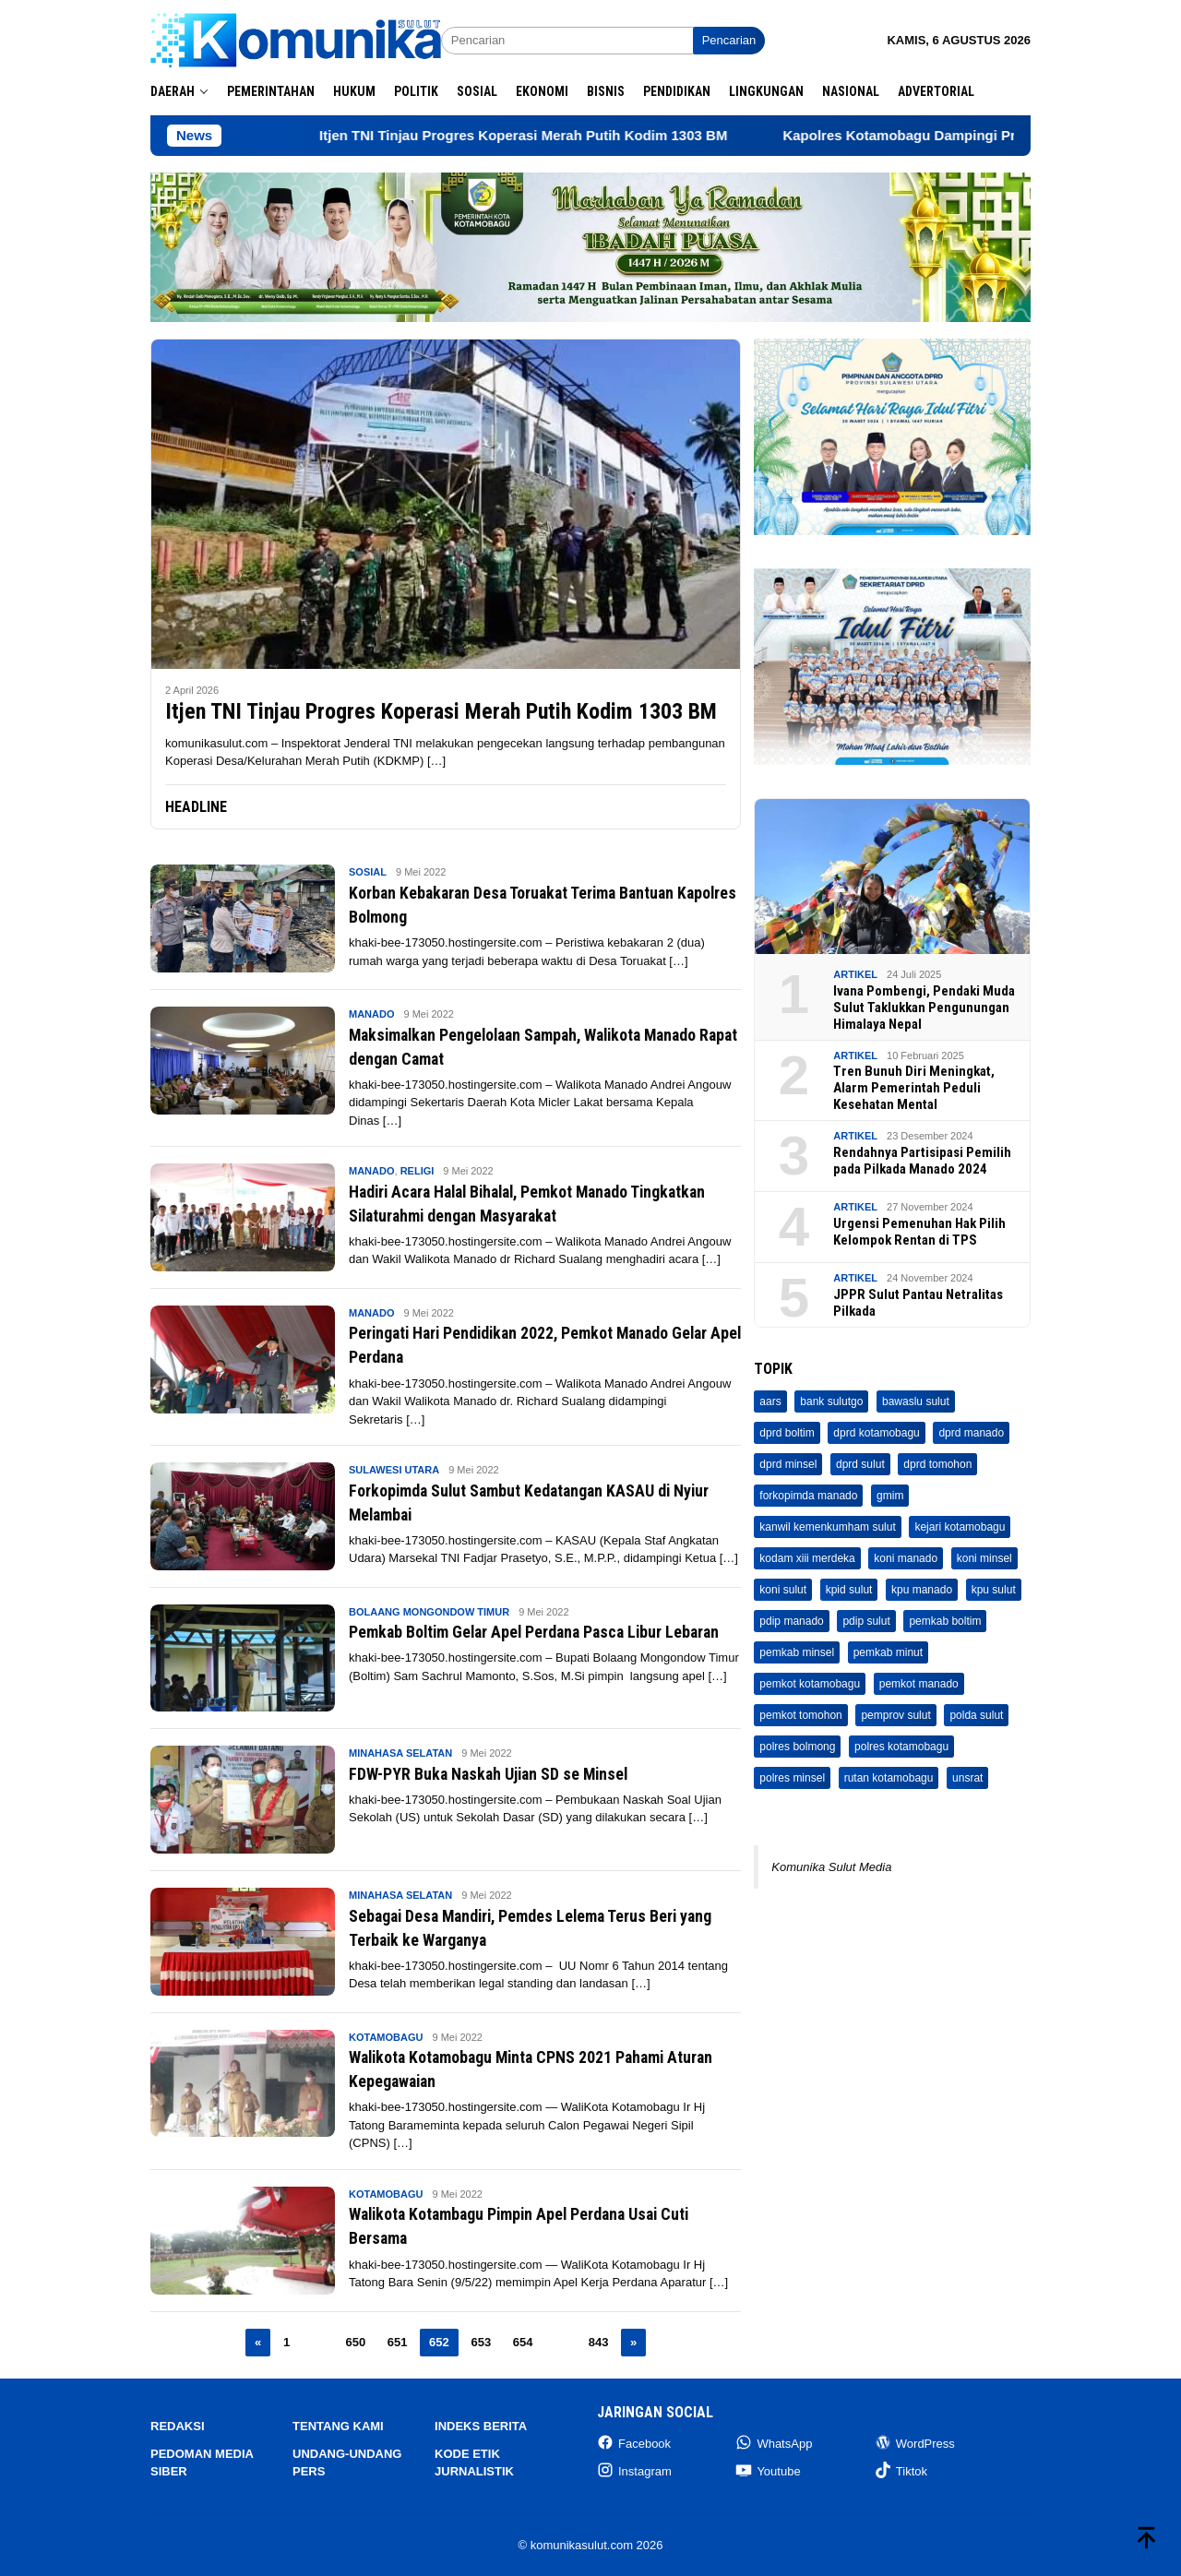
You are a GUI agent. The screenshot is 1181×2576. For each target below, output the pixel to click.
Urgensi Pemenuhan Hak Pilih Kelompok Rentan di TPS (919, 1231)
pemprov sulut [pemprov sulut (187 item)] (895, 1715)
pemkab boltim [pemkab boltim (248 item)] (945, 1621)
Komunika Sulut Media (831, 1867)
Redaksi (177, 2426)
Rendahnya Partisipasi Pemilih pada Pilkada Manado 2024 (922, 1160)
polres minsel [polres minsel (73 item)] (792, 1777)
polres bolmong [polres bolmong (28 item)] (797, 1746)
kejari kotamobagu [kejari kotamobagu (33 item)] (959, 1527)
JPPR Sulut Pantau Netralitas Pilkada (918, 1302)
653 (481, 2341)
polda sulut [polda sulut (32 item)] (976, 1715)
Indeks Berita (481, 2426)
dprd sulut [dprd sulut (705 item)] (860, 1464)
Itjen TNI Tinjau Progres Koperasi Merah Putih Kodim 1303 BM (580, 135)
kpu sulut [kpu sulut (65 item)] (994, 1589)
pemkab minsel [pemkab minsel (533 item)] (796, 1652)
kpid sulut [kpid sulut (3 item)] (849, 1589)
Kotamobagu (386, 2036)
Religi (417, 1170)
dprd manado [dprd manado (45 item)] (971, 1432)
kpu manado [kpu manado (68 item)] (921, 1589)
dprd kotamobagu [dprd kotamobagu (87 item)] (876, 1432)
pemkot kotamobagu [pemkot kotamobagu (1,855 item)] (809, 1683)
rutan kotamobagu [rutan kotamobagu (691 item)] (889, 1777)
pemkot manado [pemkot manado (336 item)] (919, 1683)
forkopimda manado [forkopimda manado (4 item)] (808, 1495)
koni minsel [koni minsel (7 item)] (984, 1558)
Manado (372, 1014)
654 (523, 2341)
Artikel (855, 974)
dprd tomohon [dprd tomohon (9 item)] (937, 1464)
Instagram (634, 2470)
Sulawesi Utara (394, 1469)
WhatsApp (773, 2443)
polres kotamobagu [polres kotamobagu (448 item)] (901, 1746)
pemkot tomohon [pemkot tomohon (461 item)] (800, 1715)
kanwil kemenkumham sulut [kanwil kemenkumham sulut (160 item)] (827, 1527)
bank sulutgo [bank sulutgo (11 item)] (831, 1401)
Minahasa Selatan (400, 1753)
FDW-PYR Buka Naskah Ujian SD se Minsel (507, 1772)
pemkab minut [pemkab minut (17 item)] (888, 1652)
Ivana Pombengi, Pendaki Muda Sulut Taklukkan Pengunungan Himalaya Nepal (924, 1007)
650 (355, 2341)
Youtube (767, 2470)
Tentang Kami (338, 2426)
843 (599, 2341)
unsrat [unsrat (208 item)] (967, 1777)
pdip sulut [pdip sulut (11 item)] (865, 1621)
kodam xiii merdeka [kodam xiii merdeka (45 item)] (806, 1558)
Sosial (368, 871)
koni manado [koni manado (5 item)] (905, 1558)
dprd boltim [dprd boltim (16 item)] (786, 1432)
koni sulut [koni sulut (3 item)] (782, 1589)
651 (398, 2341)
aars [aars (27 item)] (770, 1401)
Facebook (634, 2443)
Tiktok (901, 2470)
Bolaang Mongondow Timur (429, 1610)
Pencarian (729, 40)
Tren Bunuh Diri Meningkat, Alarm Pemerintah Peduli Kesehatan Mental (914, 1088)
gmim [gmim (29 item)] (890, 1495)
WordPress (915, 2443)
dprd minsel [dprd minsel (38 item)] (788, 1464)
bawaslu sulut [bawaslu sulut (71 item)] (915, 1401)
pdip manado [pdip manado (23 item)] (791, 1621)
